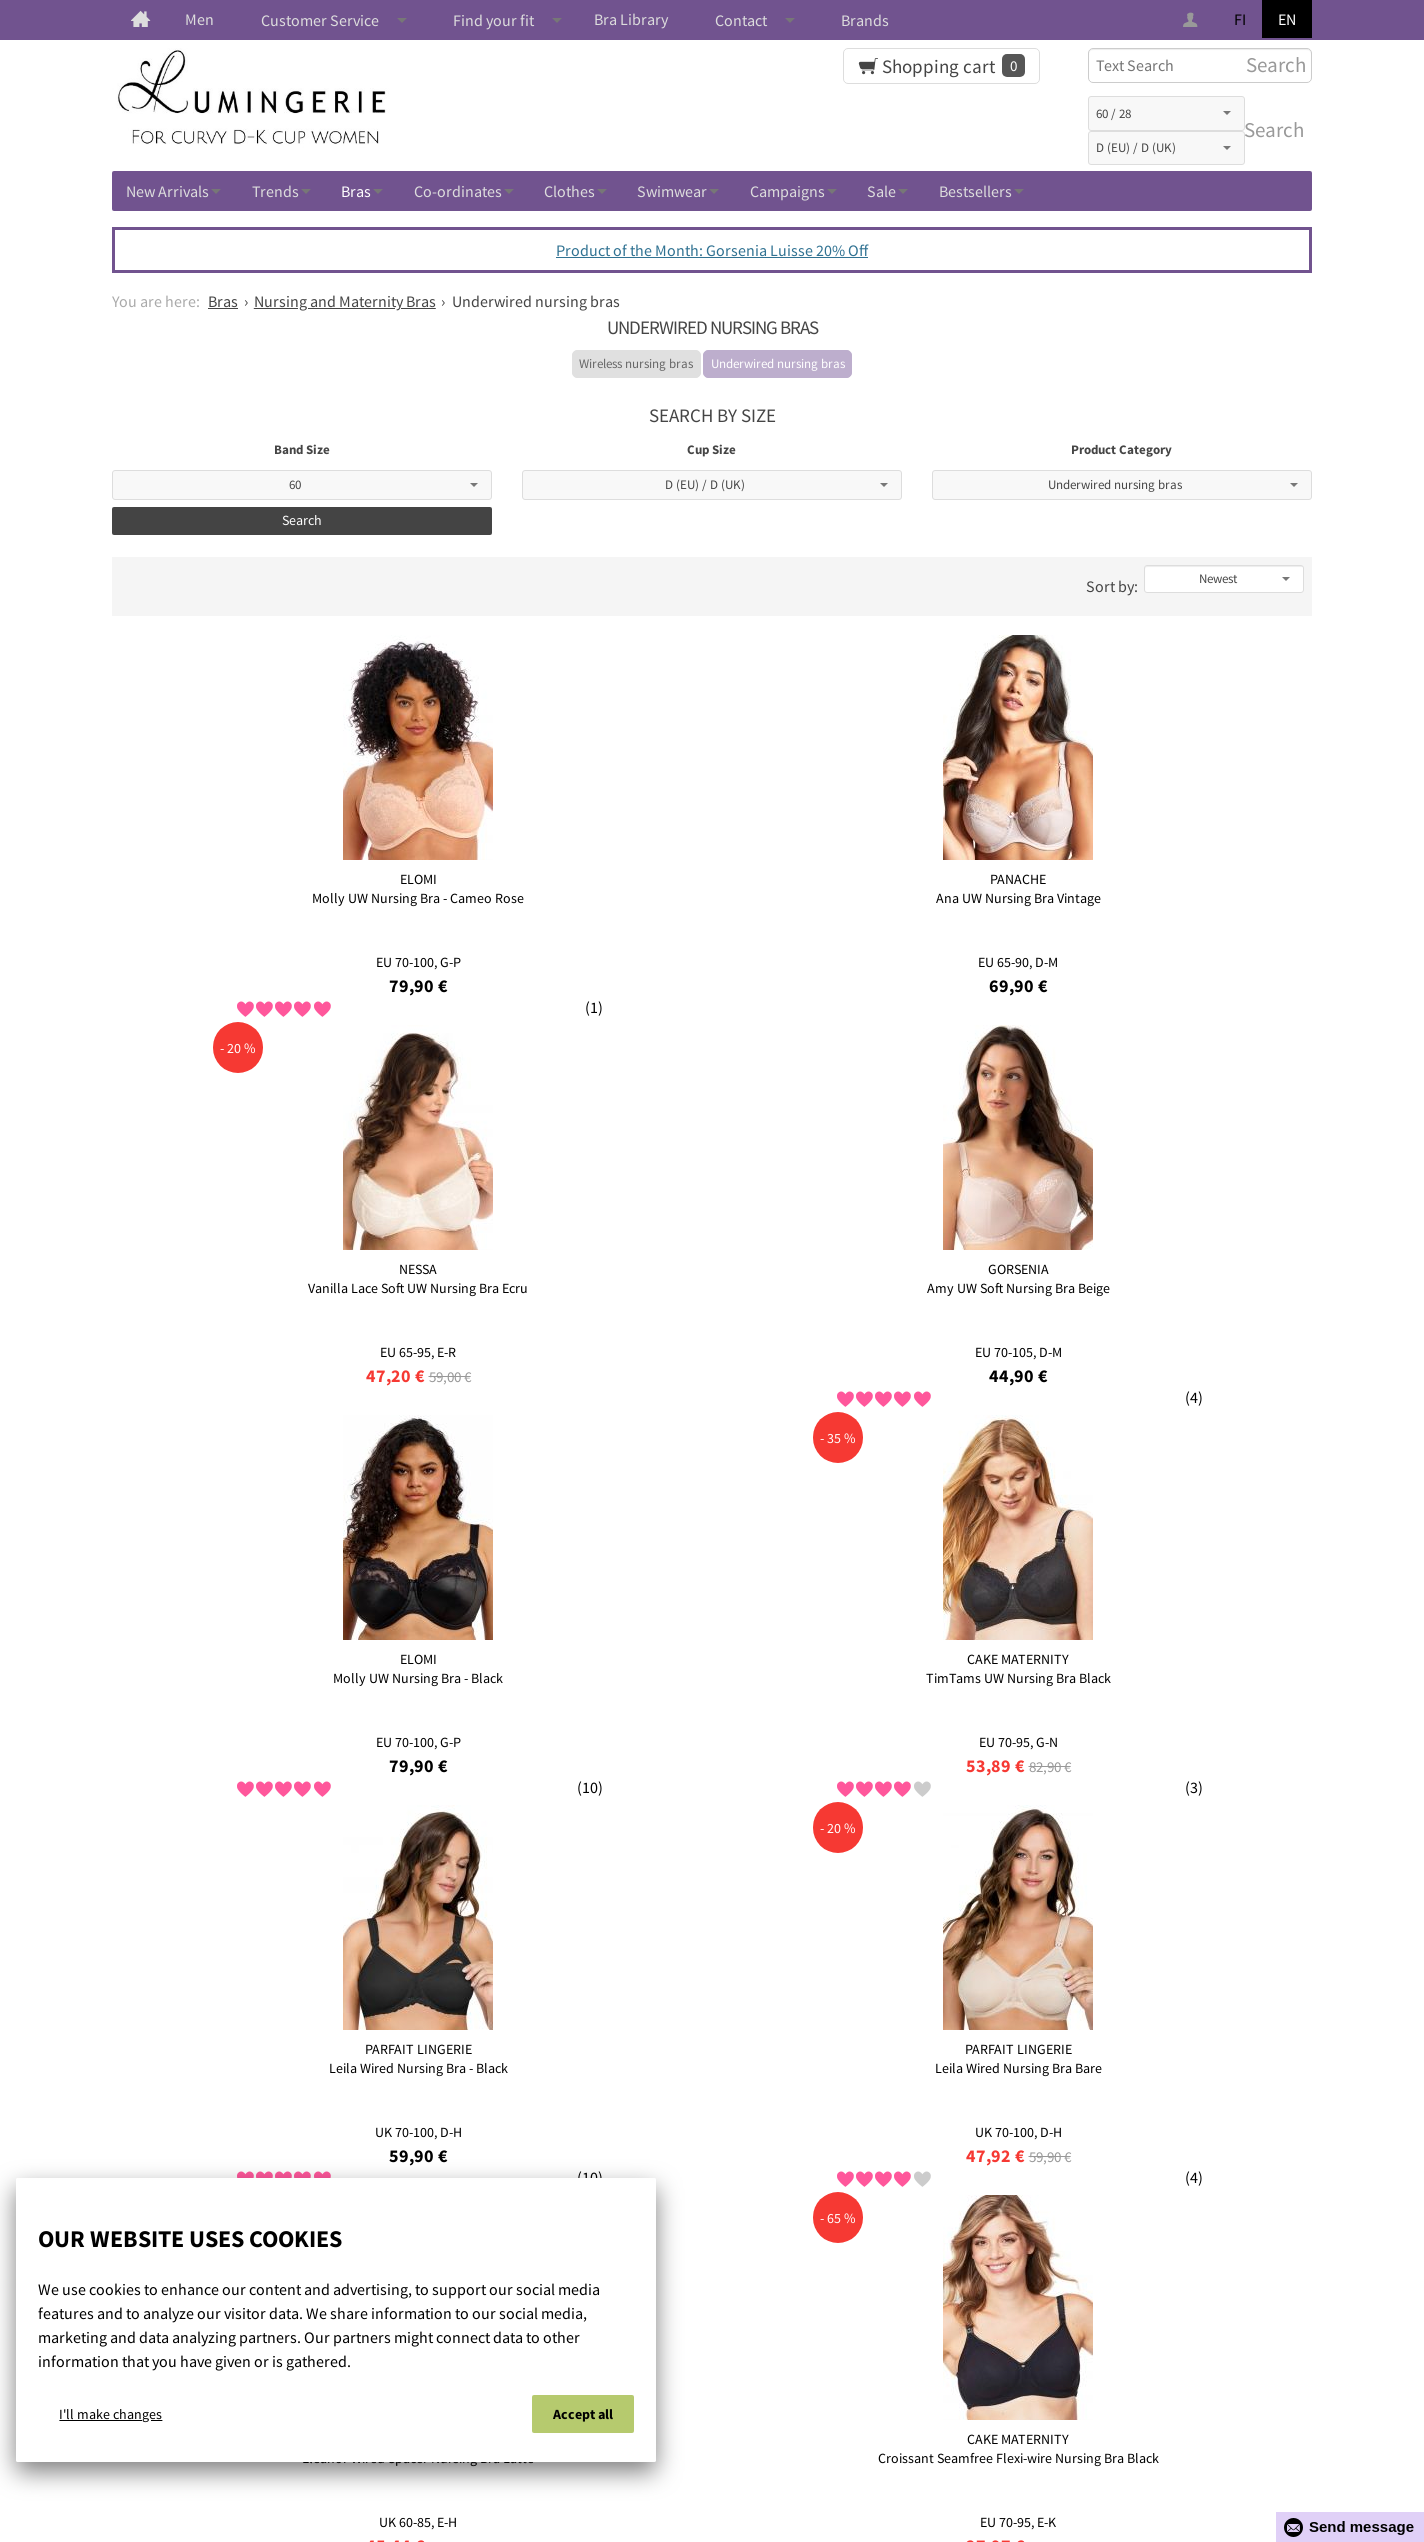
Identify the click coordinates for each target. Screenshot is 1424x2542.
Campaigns (787, 191)
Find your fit (493, 20)
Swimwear (672, 191)
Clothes (569, 191)
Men (199, 19)
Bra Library (631, 19)
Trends (275, 191)
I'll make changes (110, 2420)
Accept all (583, 2420)
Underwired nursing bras (778, 363)
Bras (356, 191)
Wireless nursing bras (636, 363)
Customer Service (320, 20)
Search (1270, 130)
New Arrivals (167, 191)
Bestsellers (975, 191)
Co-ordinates (458, 191)
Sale (881, 191)
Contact (741, 20)
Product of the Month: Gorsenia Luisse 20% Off (712, 250)
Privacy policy (731, 2457)
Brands (865, 20)
